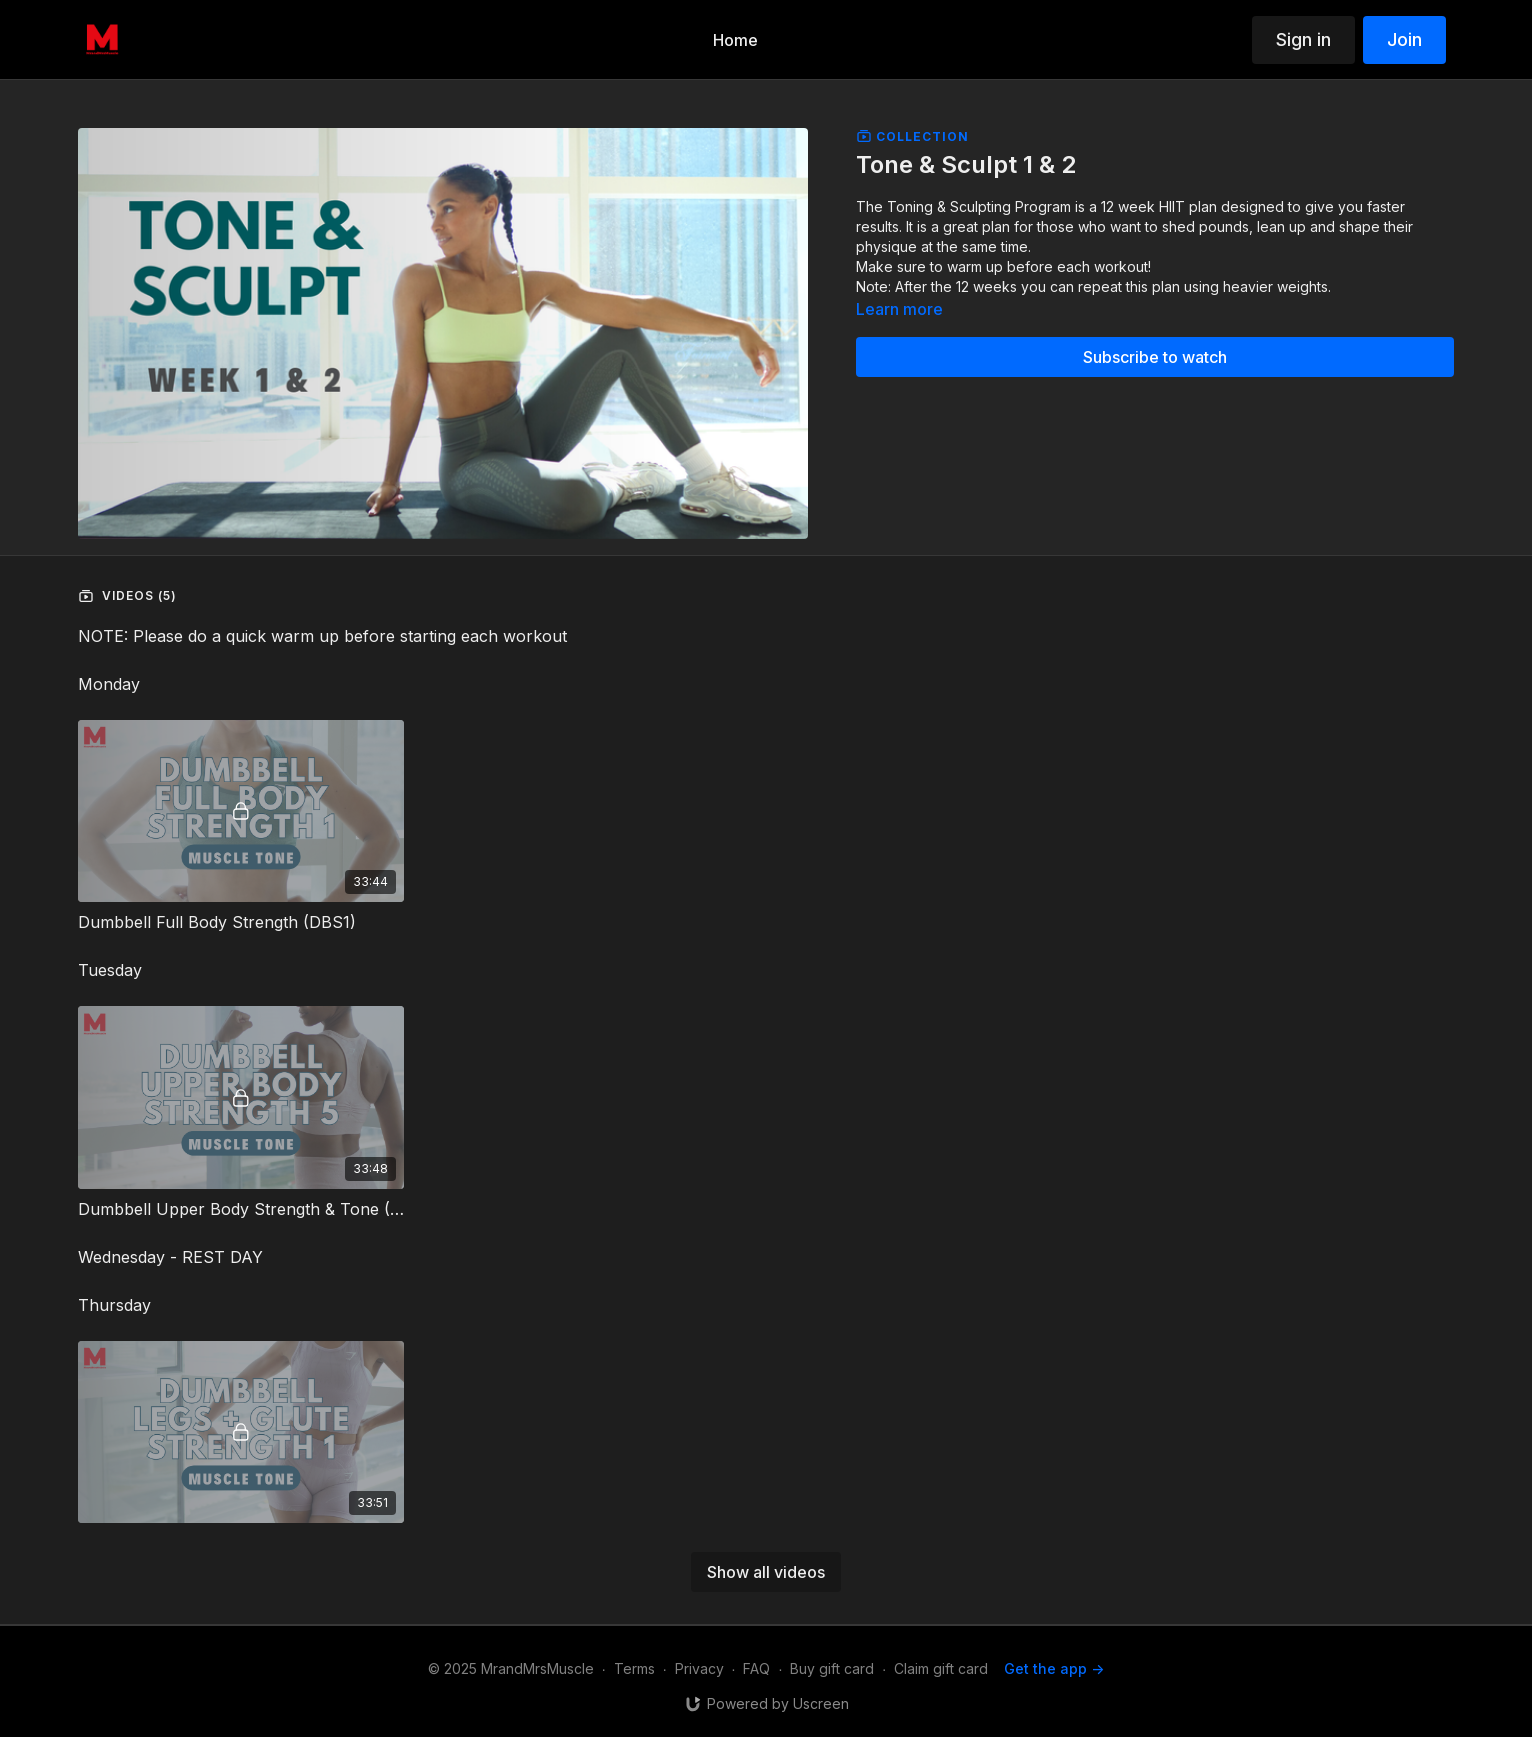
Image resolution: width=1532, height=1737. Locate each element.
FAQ (756, 1668)
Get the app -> (1054, 1668)
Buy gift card (832, 1668)
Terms (634, 1668)
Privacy (699, 1668)
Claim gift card (941, 1668)
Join (1404, 39)
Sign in (1303, 39)
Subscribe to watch (1155, 357)
